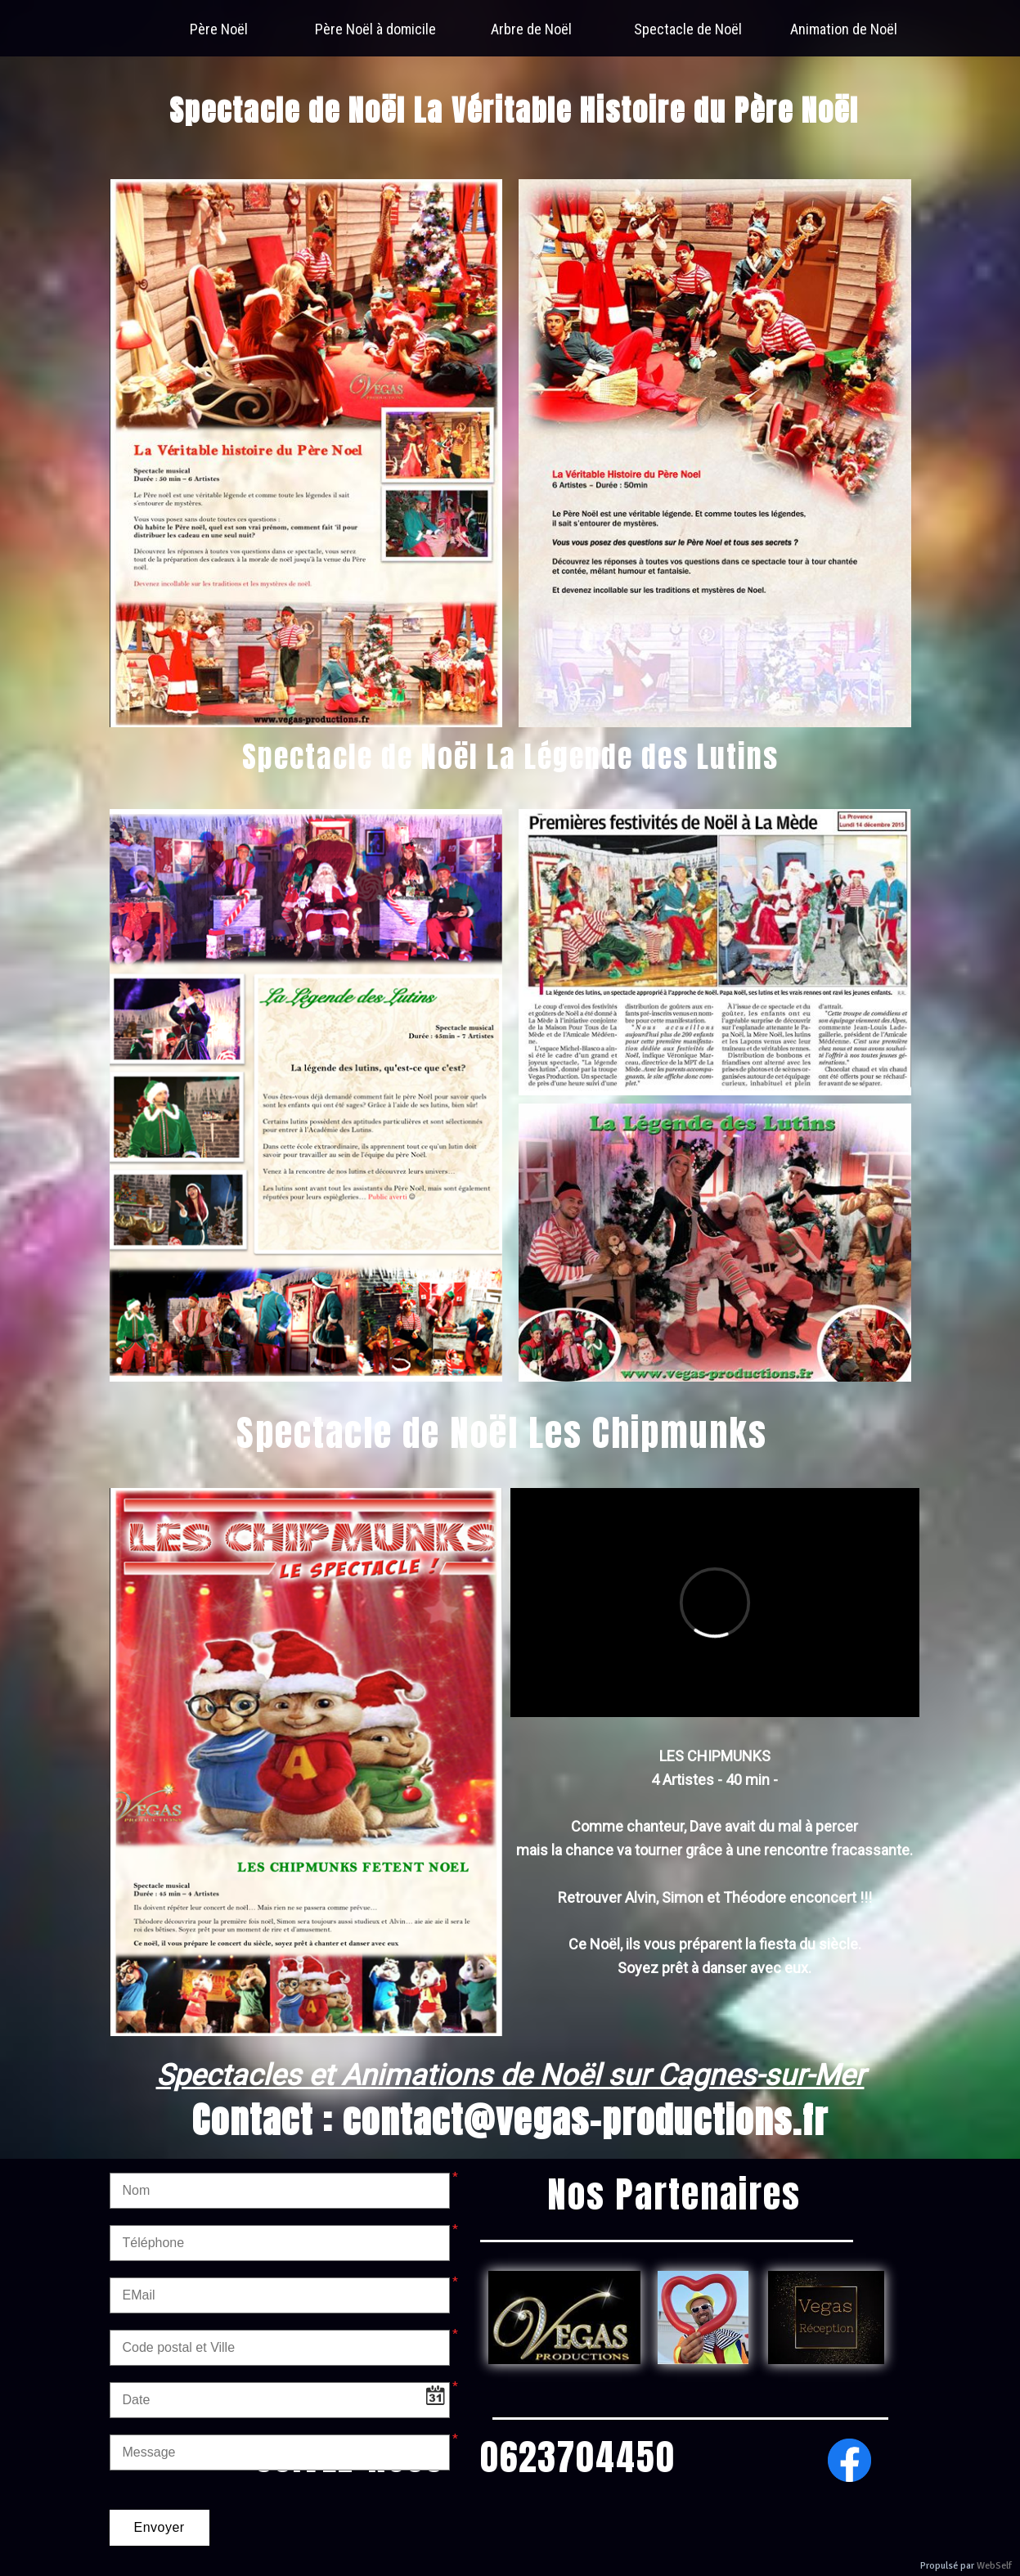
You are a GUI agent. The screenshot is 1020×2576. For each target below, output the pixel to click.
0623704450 (578, 2457)
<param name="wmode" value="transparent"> (714, 1602)
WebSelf (994, 2566)
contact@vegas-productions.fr (586, 2120)
